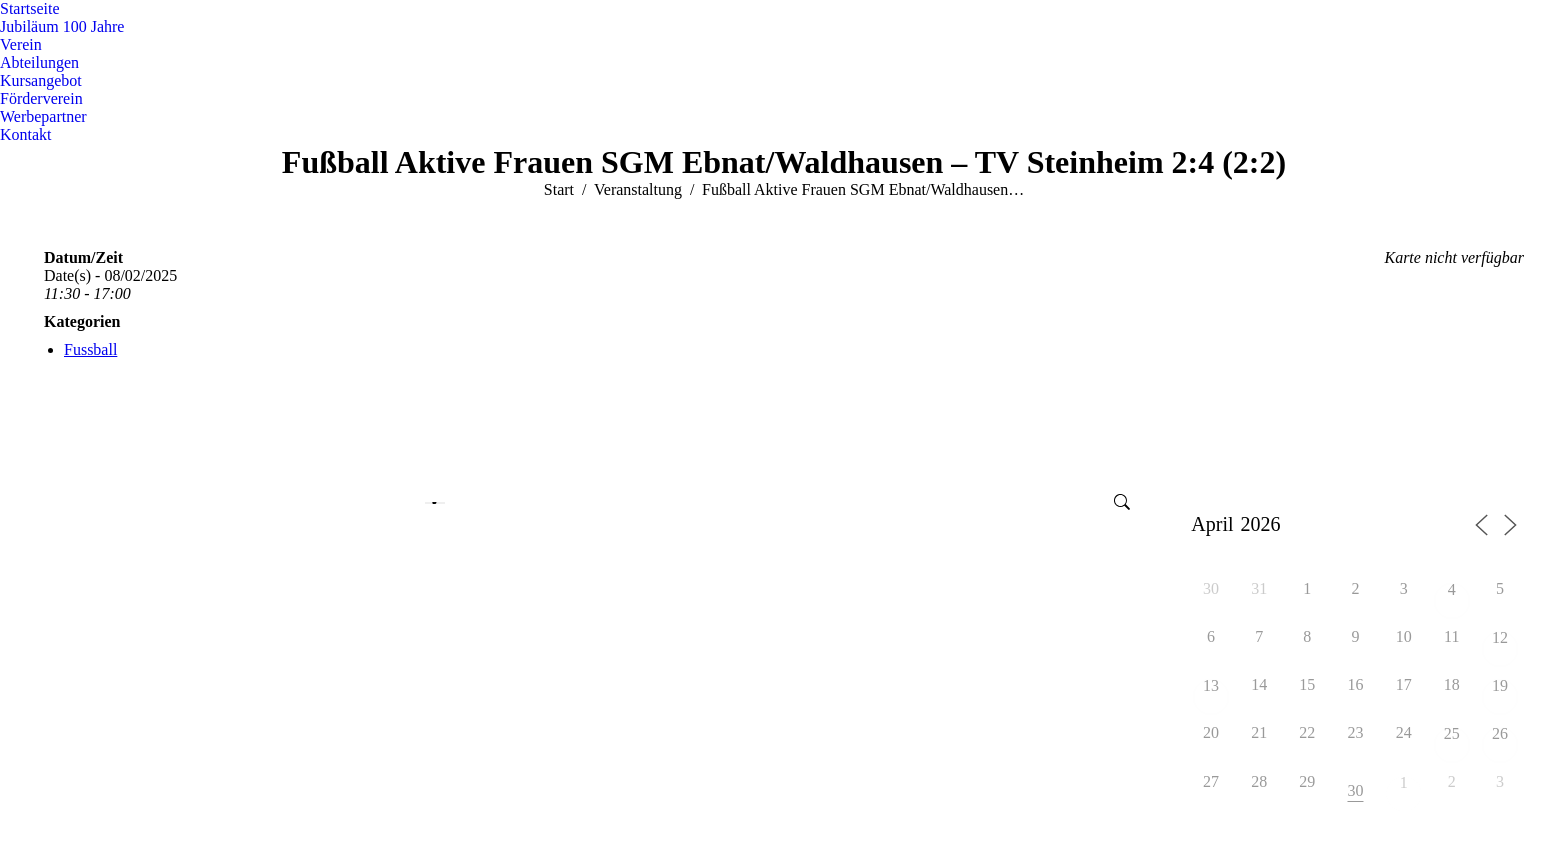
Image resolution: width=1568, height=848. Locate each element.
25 (1452, 734)
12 (1500, 638)
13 (1211, 686)
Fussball (90, 349)
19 (1500, 686)
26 (1500, 734)
